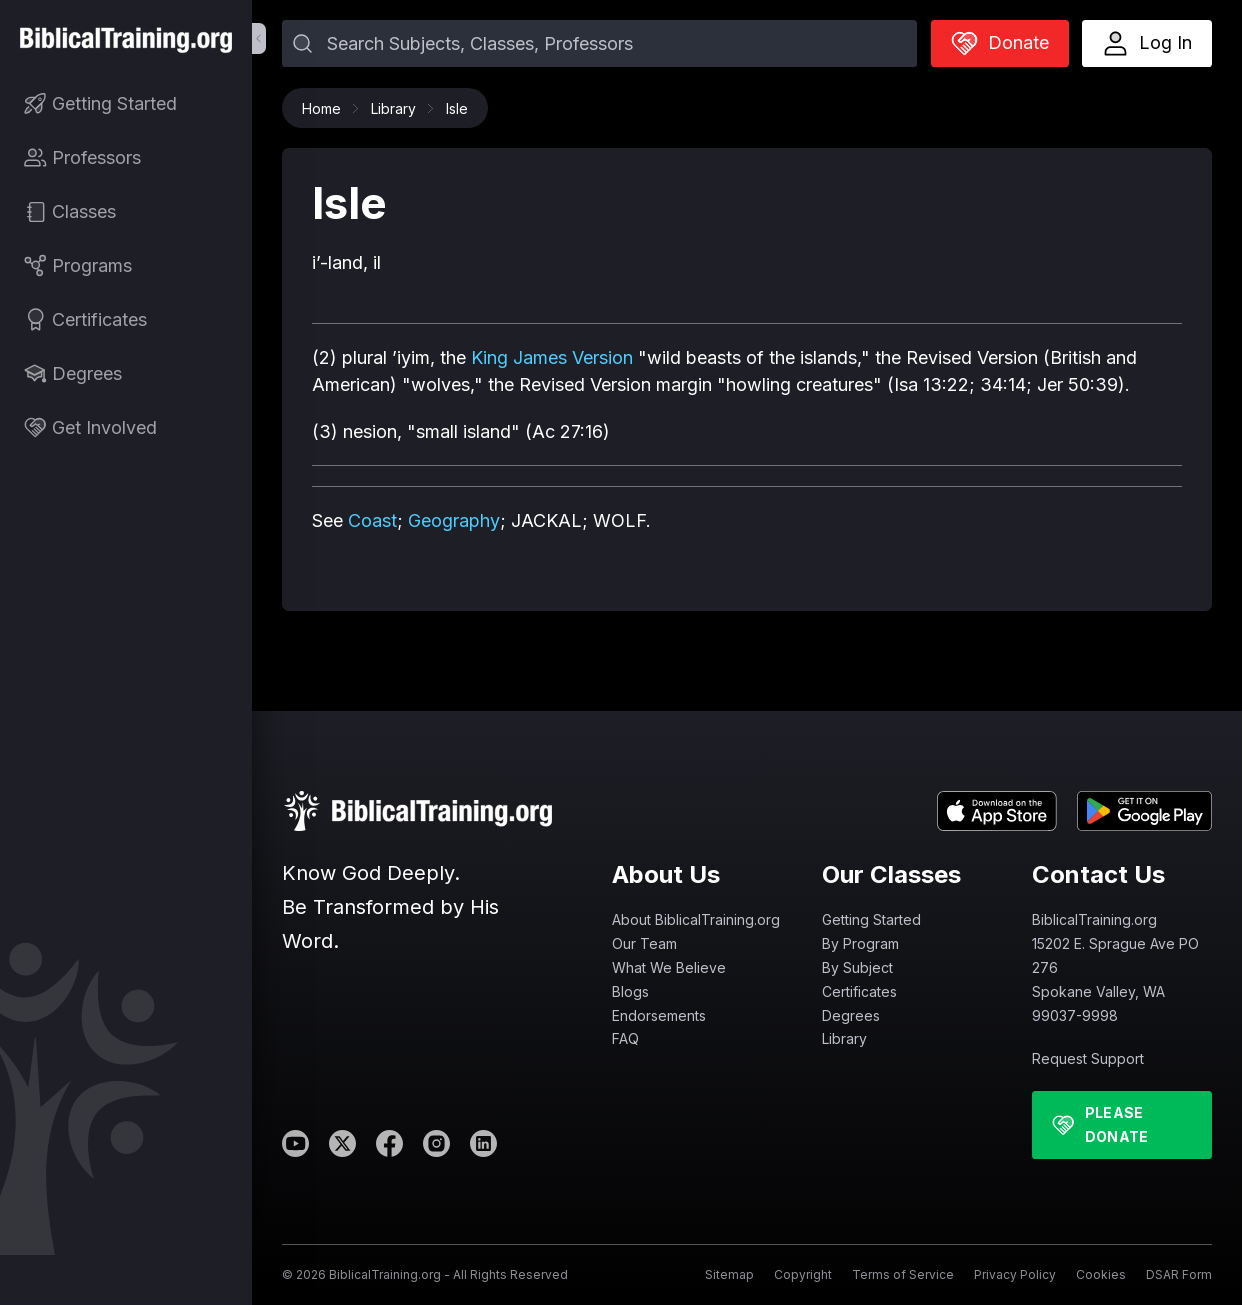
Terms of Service (903, 1274)
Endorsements (659, 1015)
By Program (860, 943)
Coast (372, 520)
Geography (454, 520)
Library (398, 108)
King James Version (552, 357)
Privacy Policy (1015, 1274)
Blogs (630, 991)
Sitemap (729, 1274)
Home (326, 108)
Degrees (851, 1015)
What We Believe (669, 967)
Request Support (1088, 1058)
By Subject (857, 967)
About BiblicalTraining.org (696, 919)
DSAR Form (1179, 1274)
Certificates (859, 991)
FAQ (625, 1038)
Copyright (803, 1274)
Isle (457, 108)
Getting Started (871, 919)
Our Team (644, 943)
